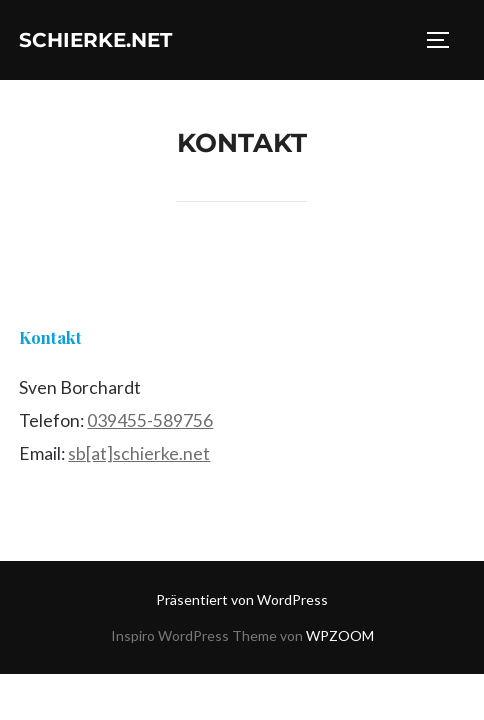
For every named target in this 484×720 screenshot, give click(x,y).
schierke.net (95, 40)
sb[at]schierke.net (139, 453)
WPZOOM (340, 635)
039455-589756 (150, 420)
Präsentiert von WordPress (242, 599)
